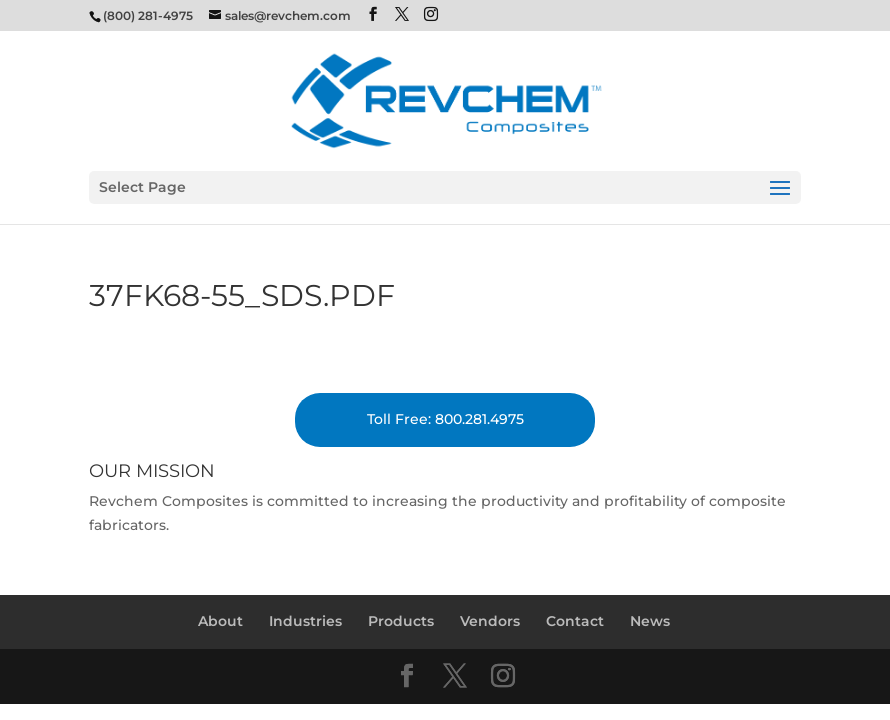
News (650, 621)
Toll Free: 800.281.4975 (445, 419)
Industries (305, 621)
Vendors (490, 621)
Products (401, 621)
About (220, 621)
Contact (575, 621)
